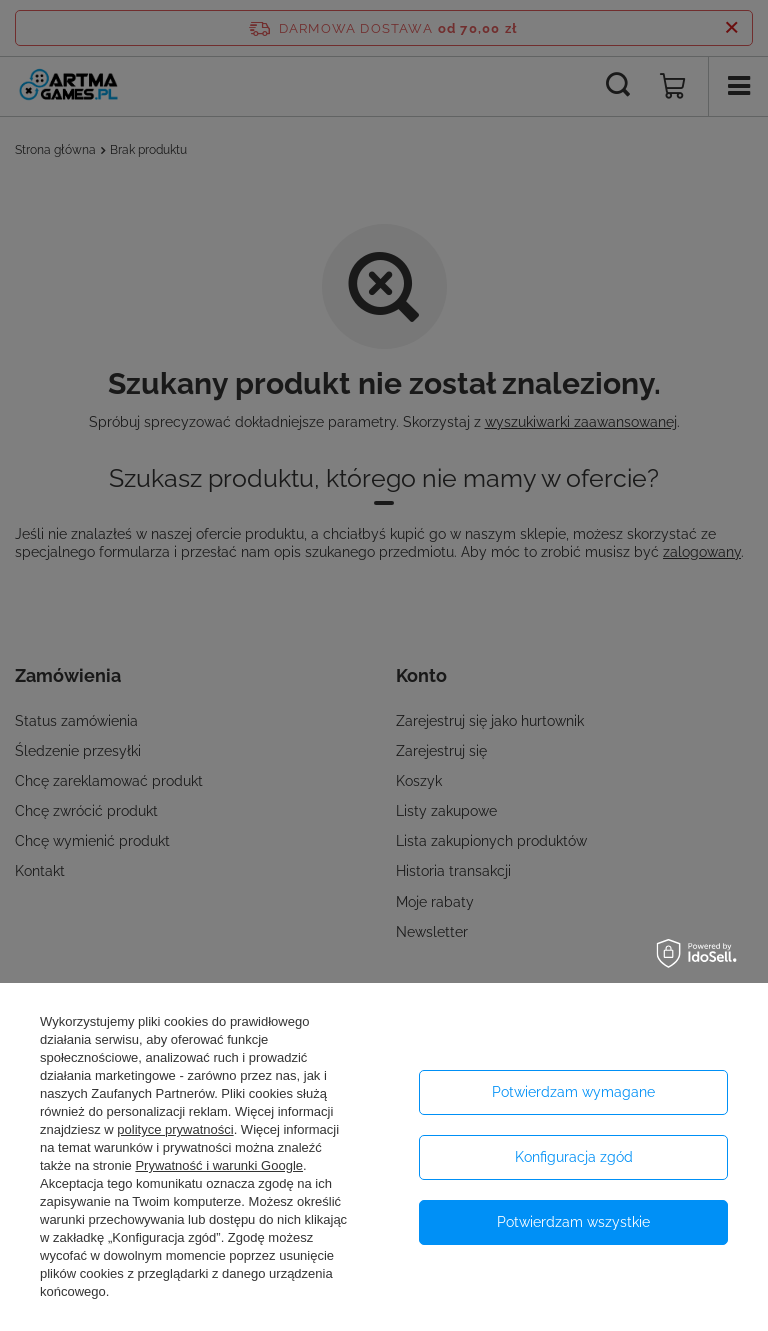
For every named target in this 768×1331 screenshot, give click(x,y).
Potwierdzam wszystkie (573, 1222)
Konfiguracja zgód (574, 1157)
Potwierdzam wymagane (573, 1092)
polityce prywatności (175, 1129)
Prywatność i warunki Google (219, 1165)
